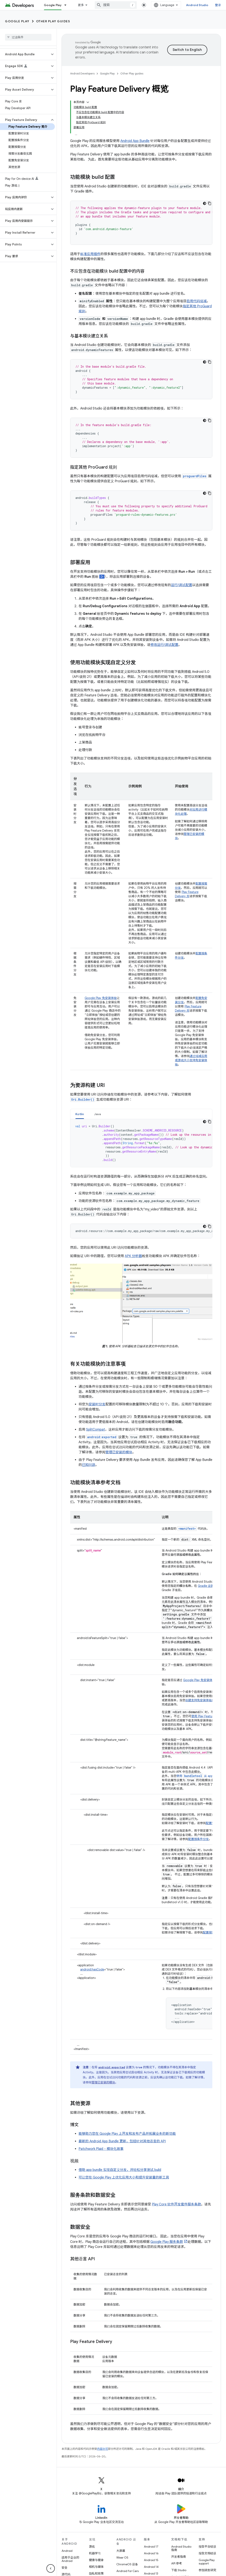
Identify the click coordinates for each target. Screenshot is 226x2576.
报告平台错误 (207, 2546)
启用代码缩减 (197, 301)
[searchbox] (28, 37)
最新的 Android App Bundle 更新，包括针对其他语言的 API (122, 2141)
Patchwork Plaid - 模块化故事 (101, 2149)
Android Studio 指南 (181, 2548)
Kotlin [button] (79, 1114)
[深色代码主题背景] (204, 203)
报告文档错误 (207, 2553)
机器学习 (95, 2553)
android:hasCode (92, 1969)
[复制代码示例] (209, 203)
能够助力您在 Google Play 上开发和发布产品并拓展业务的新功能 (127, 2134)
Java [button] (97, 1114)
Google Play (17, 21)
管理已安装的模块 (118, 1452)
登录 (218, 5)
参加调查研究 (207, 2570)
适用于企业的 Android (70, 2559)
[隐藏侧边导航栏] (50, 2568)
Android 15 (151, 2560)
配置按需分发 (212, 1932)
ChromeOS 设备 (127, 2564)
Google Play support (207, 2561)
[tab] (79, 1114)
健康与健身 (96, 2560)
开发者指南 (178, 2557)
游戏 (92, 2546)
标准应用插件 (90, 254)
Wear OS (122, 2557)
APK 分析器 (133, 1256)
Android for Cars (127, 2571)
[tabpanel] (141, 1143)
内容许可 (102, 2449)
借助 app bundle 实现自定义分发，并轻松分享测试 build (120, 2170)
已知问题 (88, 1465)
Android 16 (151, 2553)
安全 (64, 2567)
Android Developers (82, 73)
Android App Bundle (135, 141)
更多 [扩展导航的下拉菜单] (81, 5)
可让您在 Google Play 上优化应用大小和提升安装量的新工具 (124, 2177)
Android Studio (197, 5)
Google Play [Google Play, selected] (53, 5)
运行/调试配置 (181, 585)
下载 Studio (178, 2570)
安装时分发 (97, 1404)
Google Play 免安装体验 (101, 998)
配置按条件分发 (198, 1839)
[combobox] (116, 5)
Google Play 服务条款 (166, 2242)
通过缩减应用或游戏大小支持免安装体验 (191, 1060)
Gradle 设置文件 (209, 1586)
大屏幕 (120, 2551)
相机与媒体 (96, 2567)
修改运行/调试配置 (164, 645)
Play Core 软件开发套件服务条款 (176, 2204)
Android (67, 2551)
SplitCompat (95, 1429)
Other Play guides (53, 21)
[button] (25, 54)
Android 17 (151, 2546)
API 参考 (176, 2563)
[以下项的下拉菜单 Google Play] (67, 5)
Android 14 (151, 2567)
